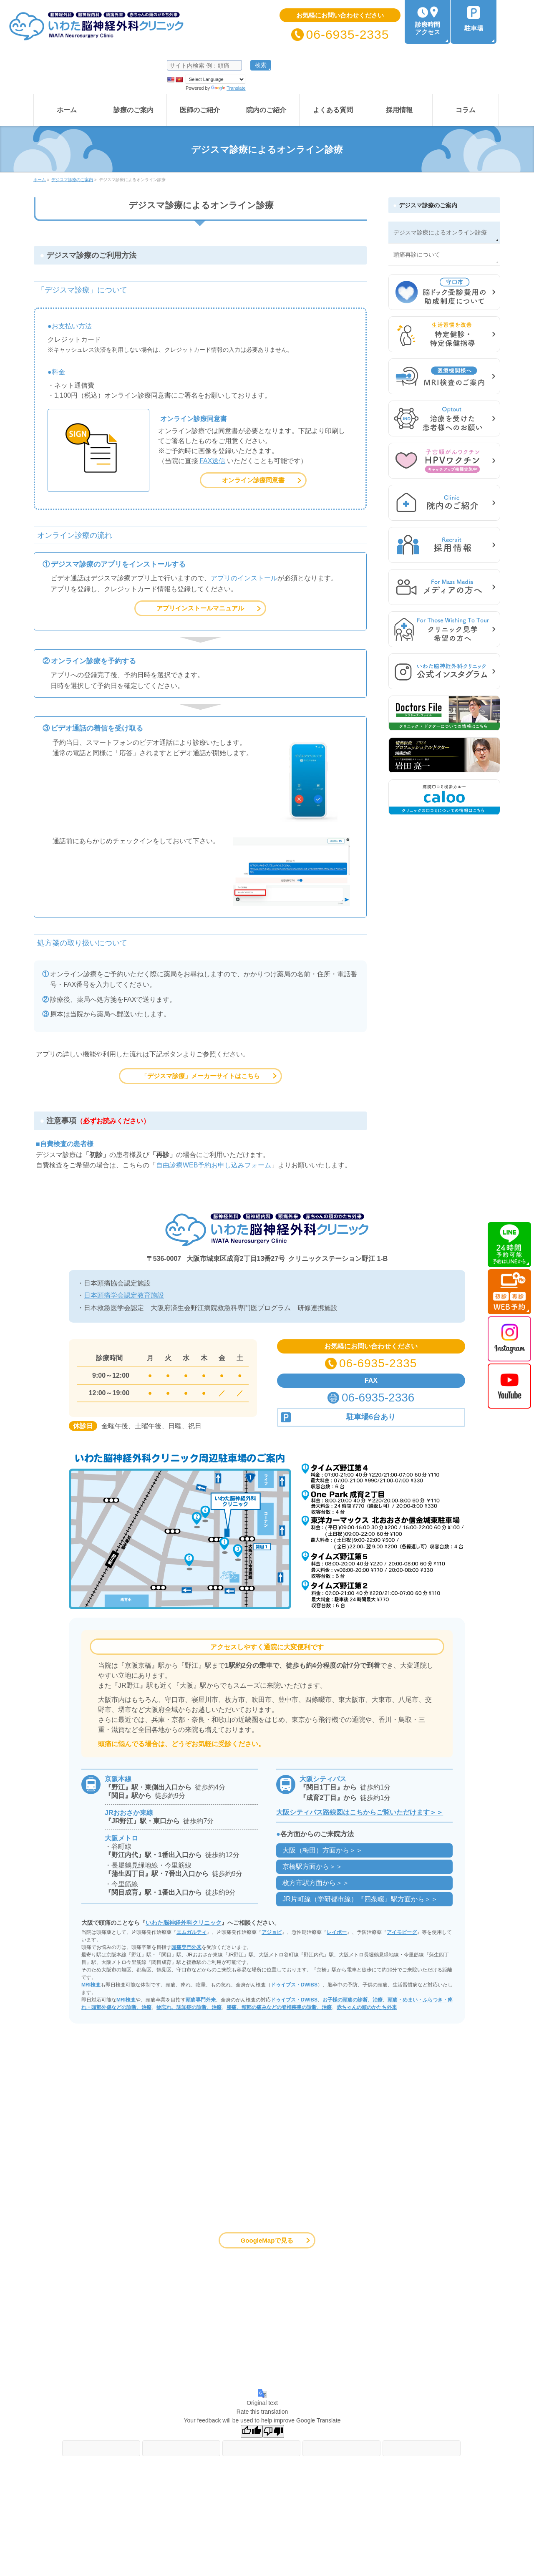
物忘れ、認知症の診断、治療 (189, 2007)
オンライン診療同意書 (253, 480)
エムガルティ (191, 1932)
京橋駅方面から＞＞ (312, 1866)
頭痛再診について (416, 254)
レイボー (337, 1932)
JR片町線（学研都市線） (360, 1899)
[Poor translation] (273, 2431)
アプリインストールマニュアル (200, 608)
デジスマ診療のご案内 (428, 205)
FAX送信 (212, 460)
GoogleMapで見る (267, 2240)
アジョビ (272, 1932)
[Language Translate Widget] (215, 79)
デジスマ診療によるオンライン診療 (440, 232)
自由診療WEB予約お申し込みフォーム (213, 1165)
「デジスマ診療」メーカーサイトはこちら (200, 1075)
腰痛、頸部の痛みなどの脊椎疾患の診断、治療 (279, 2007)
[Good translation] (251, 2431)
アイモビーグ (402, 1932)
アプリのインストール (244, 578)
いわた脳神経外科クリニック (184, 1922)
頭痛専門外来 (186, 1947)
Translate (228, 88)
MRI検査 (91, 1985)
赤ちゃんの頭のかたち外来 (367, 2007)
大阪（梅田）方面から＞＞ (322, 1850)
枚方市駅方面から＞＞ (315, 1882)
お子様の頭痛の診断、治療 (352, 2000)
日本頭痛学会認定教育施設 (124, 1295)
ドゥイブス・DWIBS (294, 1985)
